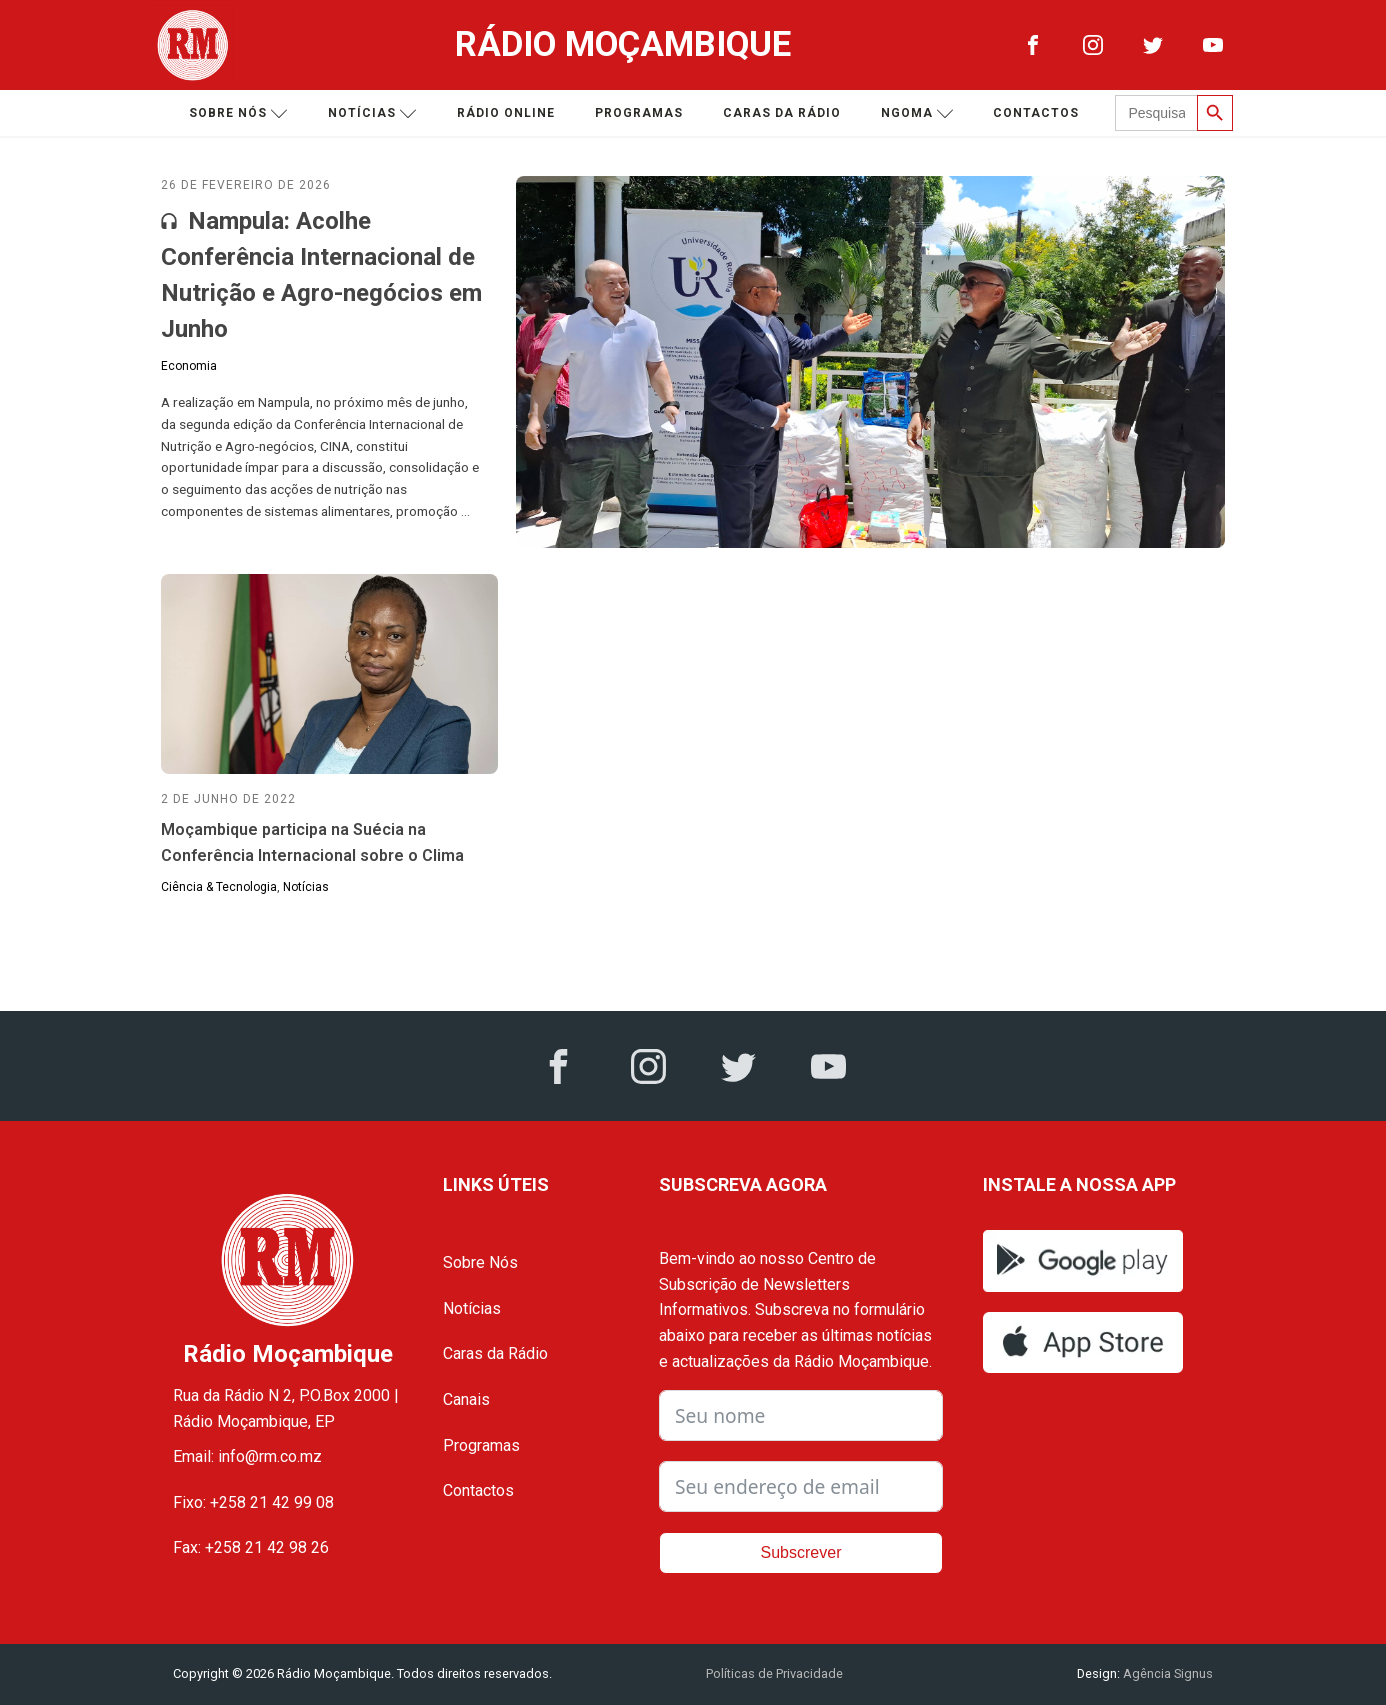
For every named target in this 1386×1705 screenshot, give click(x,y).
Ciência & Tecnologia (219, 887)
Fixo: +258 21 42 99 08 (253, 1502)
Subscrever (801, 1552)
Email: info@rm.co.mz (247, 1456)
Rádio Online (506, 113)
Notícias (372, 113)
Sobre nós (238, 113)
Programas (639, 113)
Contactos (1036, 113)
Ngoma (917, 113)
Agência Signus (1166, 1673)
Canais (466, 1399)
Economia (189, 366)
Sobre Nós (480, 1262)
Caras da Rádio (782, 113)
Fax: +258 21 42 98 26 (251, 1547)
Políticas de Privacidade (774, 1673)
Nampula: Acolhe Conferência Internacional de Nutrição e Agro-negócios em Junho (321, 275)
